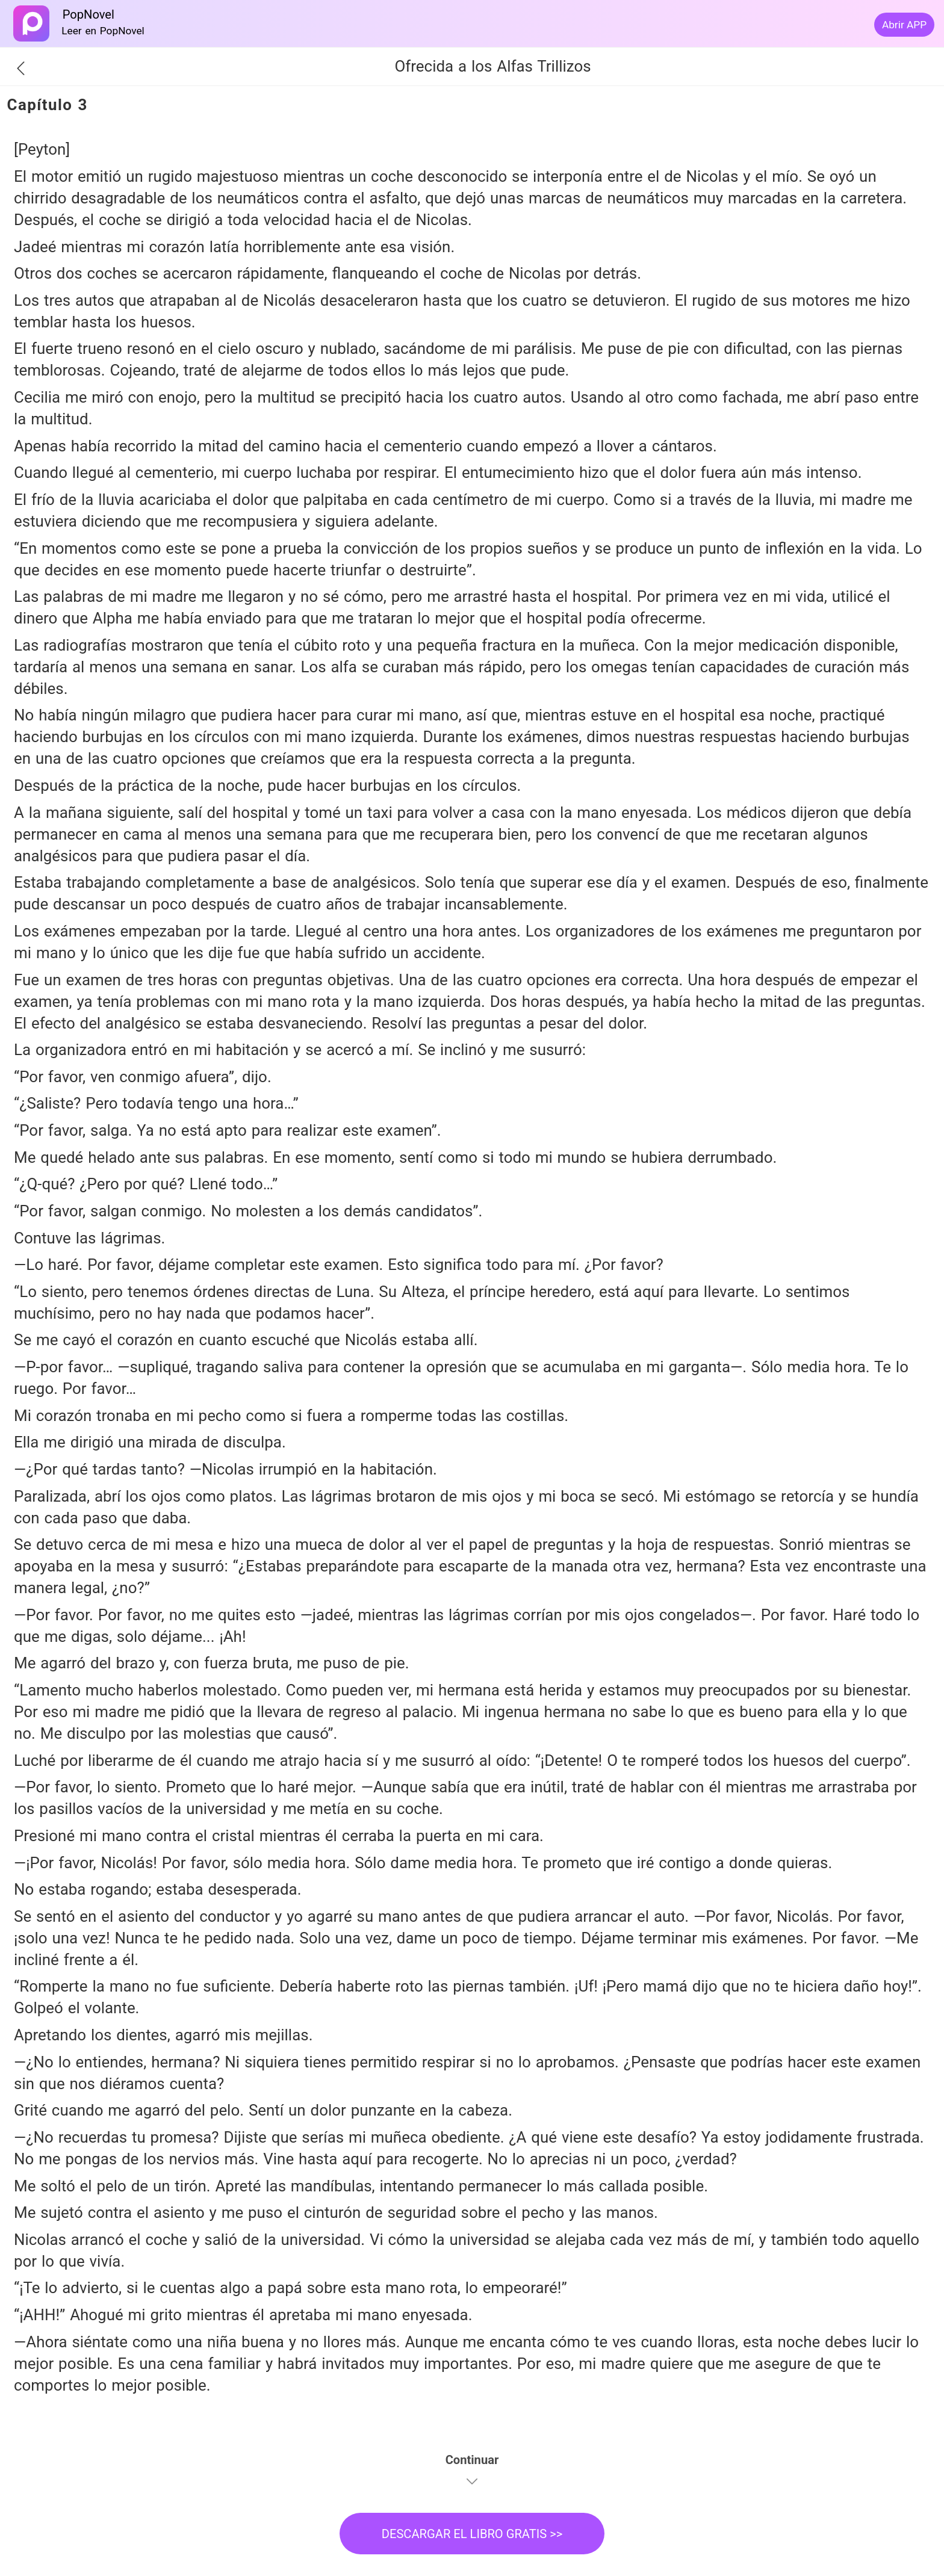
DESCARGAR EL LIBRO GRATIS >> (472, 2534)
